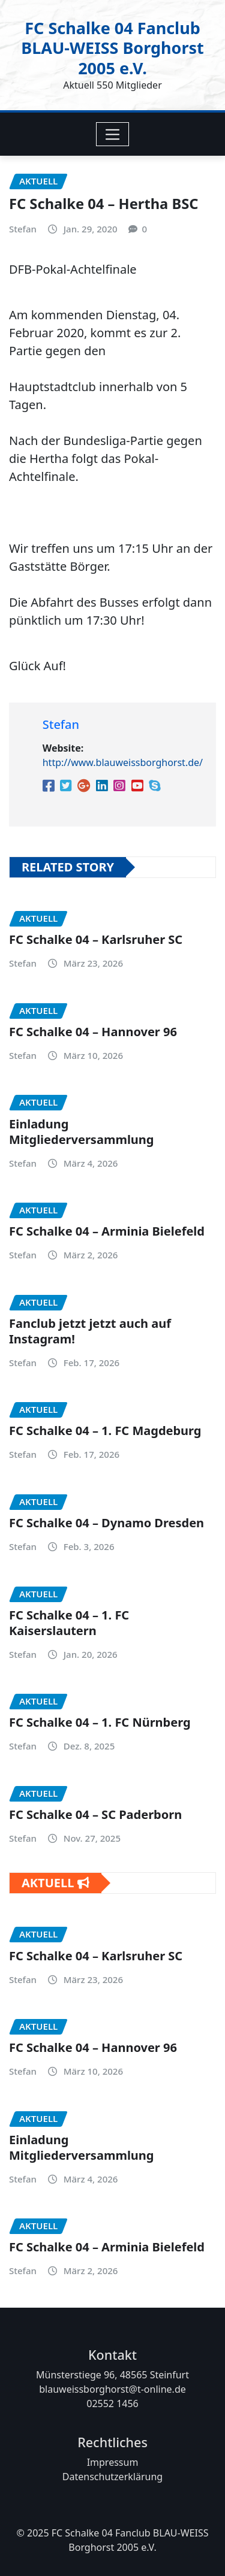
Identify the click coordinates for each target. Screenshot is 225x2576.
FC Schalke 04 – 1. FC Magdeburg (105, 1431)
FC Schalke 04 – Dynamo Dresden (106, 1523)
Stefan (23, 229)
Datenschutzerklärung (112, 2476)
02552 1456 (112, 2403)
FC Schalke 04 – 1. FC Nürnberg (100, 1723)
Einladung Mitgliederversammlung (81, 1132)
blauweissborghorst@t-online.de (112, 2389)
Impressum (113, 2462)
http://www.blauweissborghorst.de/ (123, 763)
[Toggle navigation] (112, 134)
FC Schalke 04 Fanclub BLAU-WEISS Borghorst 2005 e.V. (112, 47)
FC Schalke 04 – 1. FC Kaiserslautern (69, 1623)
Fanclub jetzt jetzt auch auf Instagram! (90, 1331)
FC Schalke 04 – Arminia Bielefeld (107, 1232)
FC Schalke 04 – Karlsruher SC (95, 940)
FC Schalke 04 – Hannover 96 (93, 1032)
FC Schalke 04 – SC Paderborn (95, 1814)
